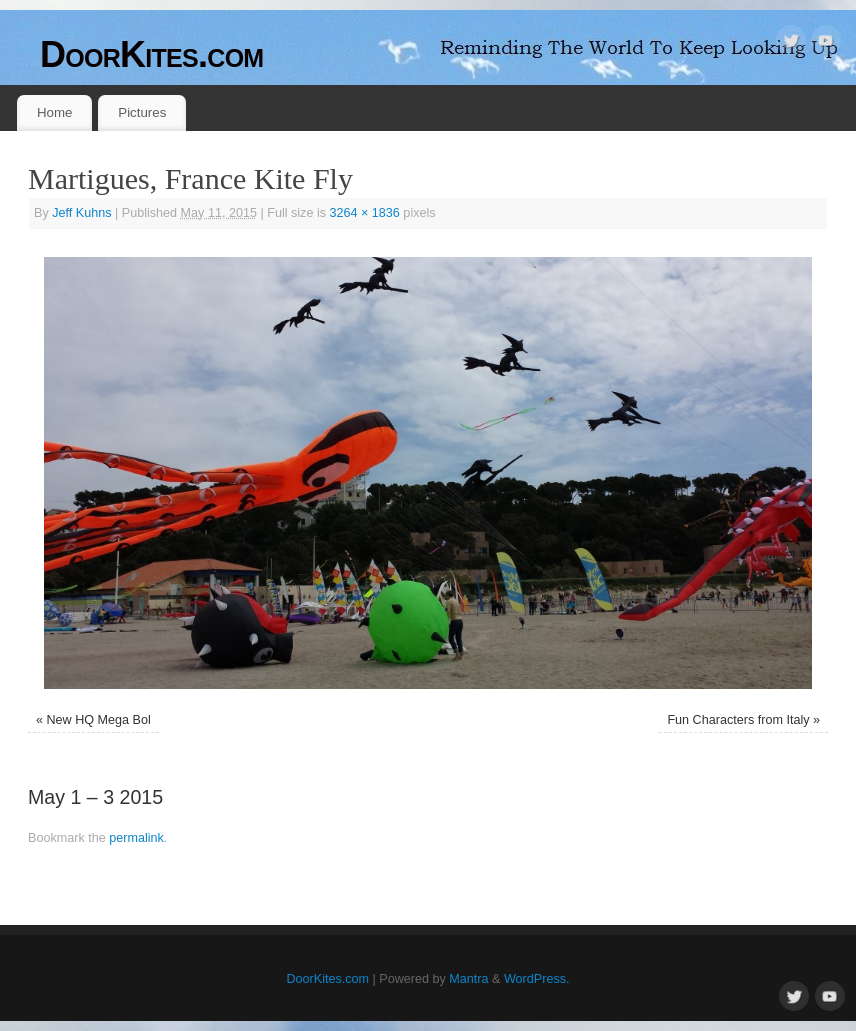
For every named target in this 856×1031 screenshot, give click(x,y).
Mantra (468, 979)
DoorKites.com (151, 54)
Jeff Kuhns (81, 213)
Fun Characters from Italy (738, 720)
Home (54, 112)
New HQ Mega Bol (99, 720)
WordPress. (537, 979)
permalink (136, 838)
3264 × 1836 (364, 213)
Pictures (142, 112)
